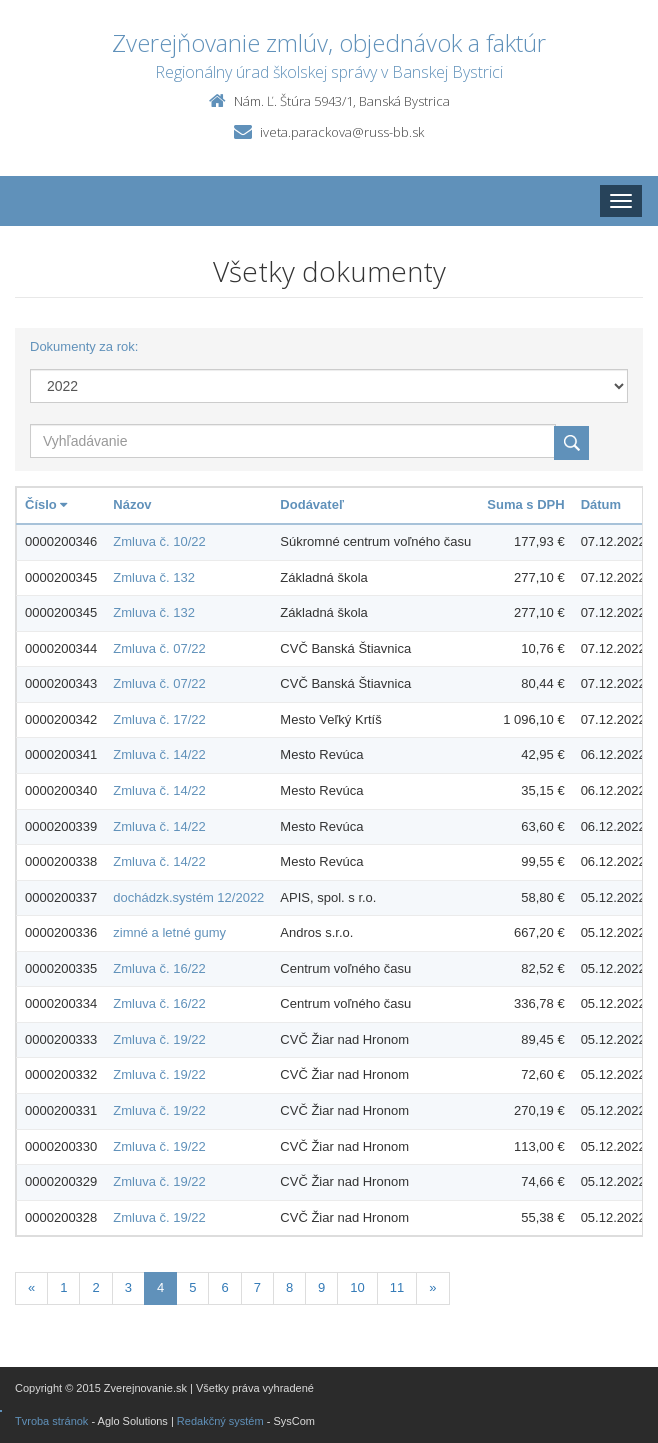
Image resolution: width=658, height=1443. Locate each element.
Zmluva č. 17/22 (159, 719)
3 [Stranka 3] (128, 1287)
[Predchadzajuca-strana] (31, 1288)
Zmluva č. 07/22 (159, 648)
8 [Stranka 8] (289, 1287)
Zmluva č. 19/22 (159, 1039)
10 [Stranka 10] (357, 1287)
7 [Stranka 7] (257, 1287)
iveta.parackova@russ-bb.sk (342, 132)
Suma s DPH (525, 504)
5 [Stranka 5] (192, 1287)
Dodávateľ (312, 504)
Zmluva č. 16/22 (159, 968)
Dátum (601, 504)
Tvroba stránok (51, 1421)
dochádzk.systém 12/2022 (188, 897)
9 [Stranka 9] (321, 1287)
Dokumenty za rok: (84, 346)
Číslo (46, 504)
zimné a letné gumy (169, 932)
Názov (132, 504)
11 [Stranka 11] (397, 1287)
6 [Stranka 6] (224, 1287)
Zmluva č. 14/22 (159, 754)
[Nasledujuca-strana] (432, 1288)
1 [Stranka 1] (63, 1287)
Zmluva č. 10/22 (159, 541)
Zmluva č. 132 (154, 577)
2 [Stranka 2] (95, 1287)
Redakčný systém (220, 1421)
